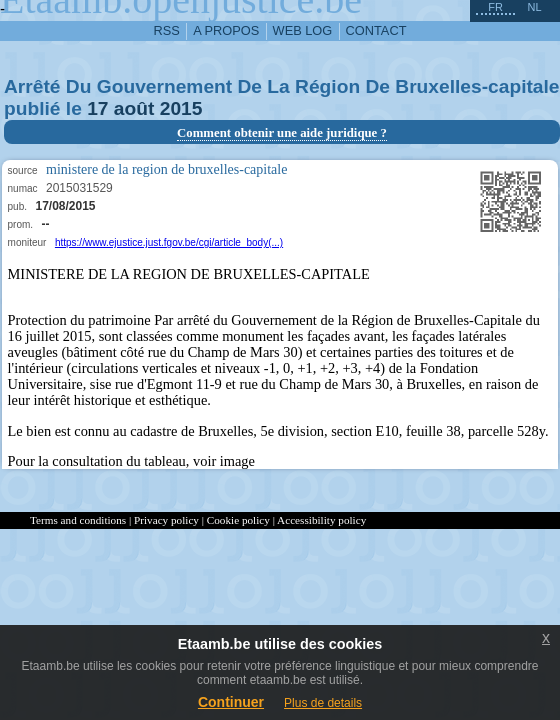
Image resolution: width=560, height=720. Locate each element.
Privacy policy (166, 520)
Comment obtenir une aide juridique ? (282, 133)
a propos (226, 30)
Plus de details (323, 703)
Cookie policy (238, 520)
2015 (181, 108)
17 (97, 108)
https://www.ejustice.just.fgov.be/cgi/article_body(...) (169, 242)
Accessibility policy (321, 520)
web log (303, 30)
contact (376, 30)
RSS (167, 30)
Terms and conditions (78, 520)
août (134, 108)
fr (495, 7)
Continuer (231, 702)
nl (534, 7)
